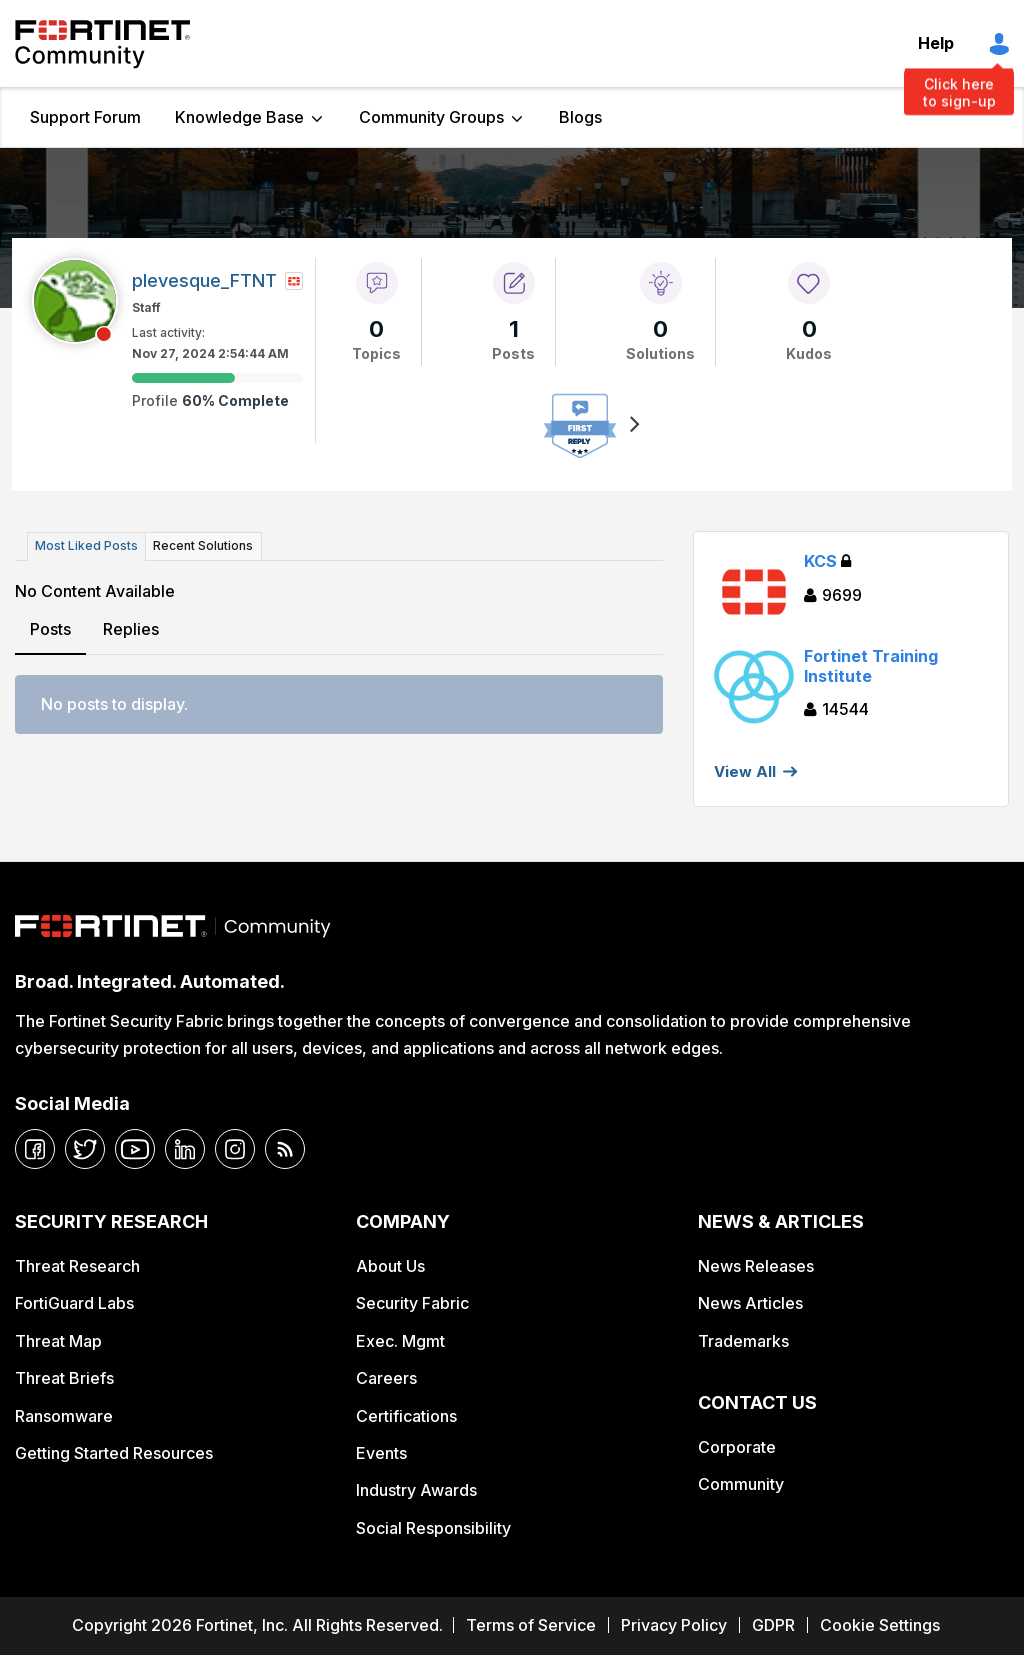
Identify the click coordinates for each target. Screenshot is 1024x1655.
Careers (386, 1378)
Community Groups (431, 117)
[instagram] (235, 1149)
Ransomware (64, 1416)
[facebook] (35, 1149)
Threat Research (77, 1266)
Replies (131, 628)
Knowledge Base (239, 117)
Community (741, 1484)
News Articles (750, 1303)
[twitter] (85, 1149)
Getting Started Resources (114, 1453)
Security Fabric (412, 1303)
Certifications (406, 1416)
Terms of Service (531, 1625)
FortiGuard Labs (74, 1303)
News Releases (756, 1266)
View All (745, 771)
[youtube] (135, 1149)
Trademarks (743, 1341)
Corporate (737, 1447)
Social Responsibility (433, 1528)
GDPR (773, 1625)
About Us (390, 1266)
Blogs (580, 117)
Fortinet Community (102, 44)
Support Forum (85, 117)
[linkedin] (185, 1149)
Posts (50, 628)
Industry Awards (416, 1490)
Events (381, 1453)
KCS (827, 561)
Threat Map (58, 1341)
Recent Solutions (203, 545)
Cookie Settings (880, 1625)
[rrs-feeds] (285, 1149)
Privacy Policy (674, 1625)
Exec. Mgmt (400, 1341)
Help (936, 43)
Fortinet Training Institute (871, 665)
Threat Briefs (64, 1378)
